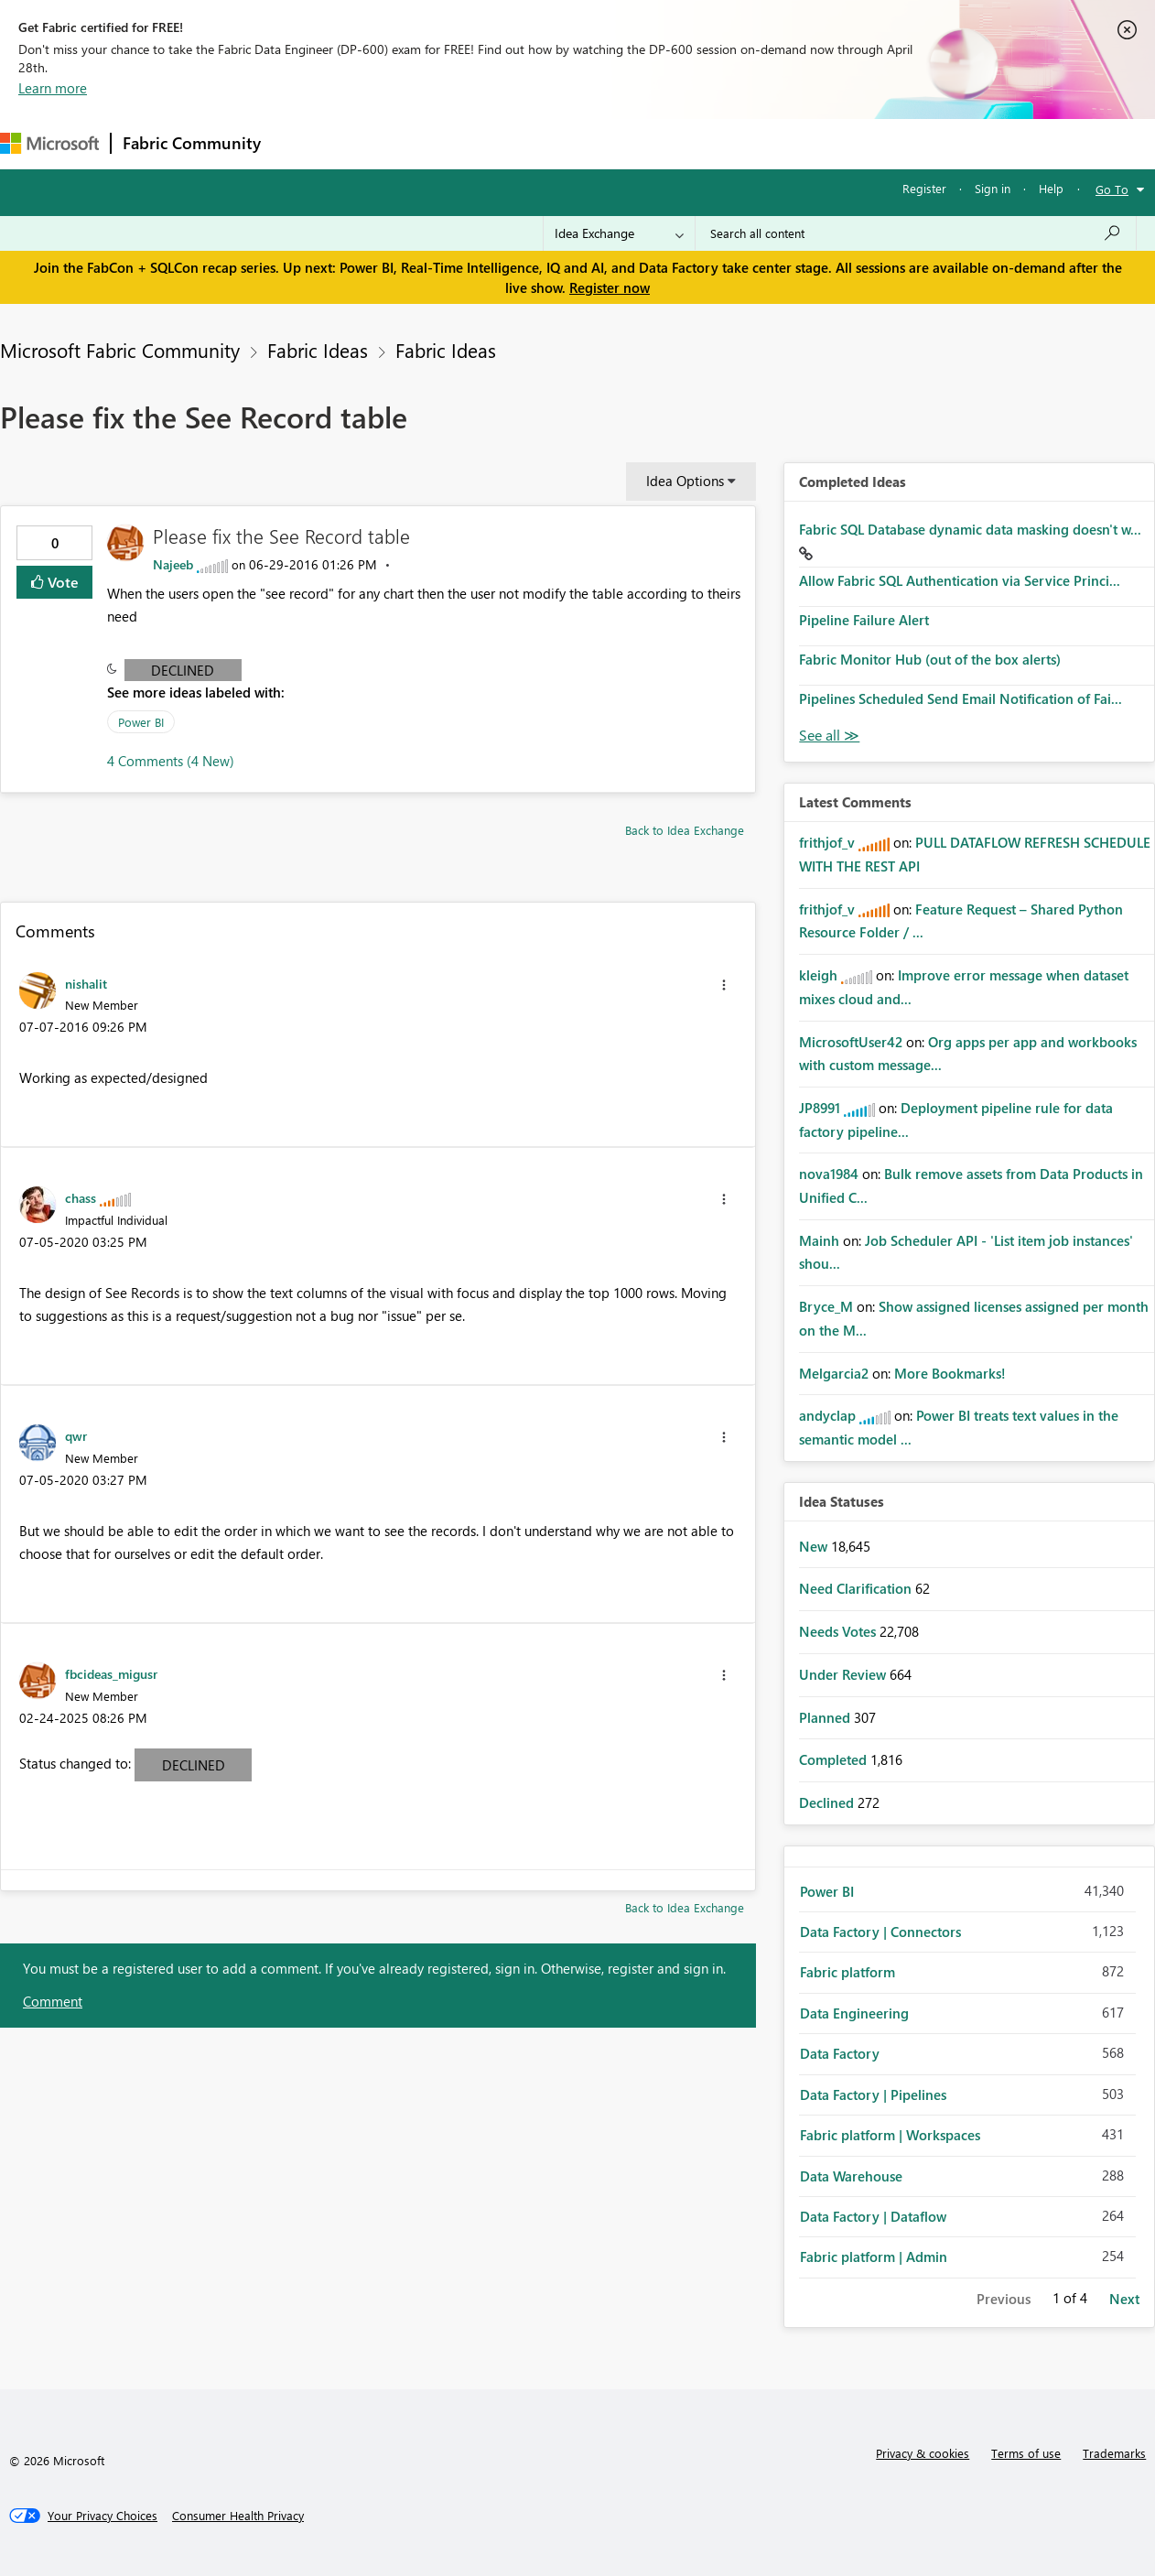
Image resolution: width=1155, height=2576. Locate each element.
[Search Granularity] (619, 233)
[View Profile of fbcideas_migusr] (111, 1673)
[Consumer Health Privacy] (238, 2515)
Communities (539, 143)
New (815, 1546)
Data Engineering (854, 2013)
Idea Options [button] (685, 480)
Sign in (992, 188)
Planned (826, 1717)
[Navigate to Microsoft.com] (49, 143)
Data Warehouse (851, 2176)
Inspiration (383, 143)
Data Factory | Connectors (880, 1931)
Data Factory (840, 2053)
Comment (52, 2001)
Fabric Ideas (317, 350)
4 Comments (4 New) (170, 761)
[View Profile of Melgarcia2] (834, 1373)
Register (924, 188)
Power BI (141, 722)
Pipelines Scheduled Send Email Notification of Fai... (960, 698)
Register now (609, 287)
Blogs (621, 143)
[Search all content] (916, 233)
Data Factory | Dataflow (873, 2216)
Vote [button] (61, 581)
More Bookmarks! (950, 1373)
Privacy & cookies (922, 2453)
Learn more (52, 88)
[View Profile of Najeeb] (173, 564)
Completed (834, 1759)
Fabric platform (847, 1972)
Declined (182, 670)
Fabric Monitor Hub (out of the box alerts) (930, 659)
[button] (724, 985)
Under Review (844, 1674)
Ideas (458, 143)
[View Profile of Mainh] (819, 1240)
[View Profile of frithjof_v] (827, 842)
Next (1124, 2298)
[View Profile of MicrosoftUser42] (850, 1042)
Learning (692, 143)
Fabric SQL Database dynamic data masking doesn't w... (970, 529)
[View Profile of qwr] (76, 1435)
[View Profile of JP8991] (819, 1108)
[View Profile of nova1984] (828, 1173)
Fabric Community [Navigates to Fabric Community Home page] (192, 143)
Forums (302, 143)
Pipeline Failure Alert (864, 620)
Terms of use (1026, 2453)
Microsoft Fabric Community (120, 350)
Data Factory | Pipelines (873, 2094)
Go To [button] (1112, 189)
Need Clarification (857, 1588)
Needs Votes (839, 1631)
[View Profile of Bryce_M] (826, 1306)
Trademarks (1114, 2453)
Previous (1004, 2298)
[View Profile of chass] (80, 1197)
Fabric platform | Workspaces (890, 2135)
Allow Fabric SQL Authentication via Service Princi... (959, 580)
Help (1051, 188)
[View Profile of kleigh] (818, 975)
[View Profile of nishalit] (86, 983)
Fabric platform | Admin (873, 2256)
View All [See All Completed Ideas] (829, 735)
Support (769, 143)
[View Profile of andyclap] (827, 1415)
